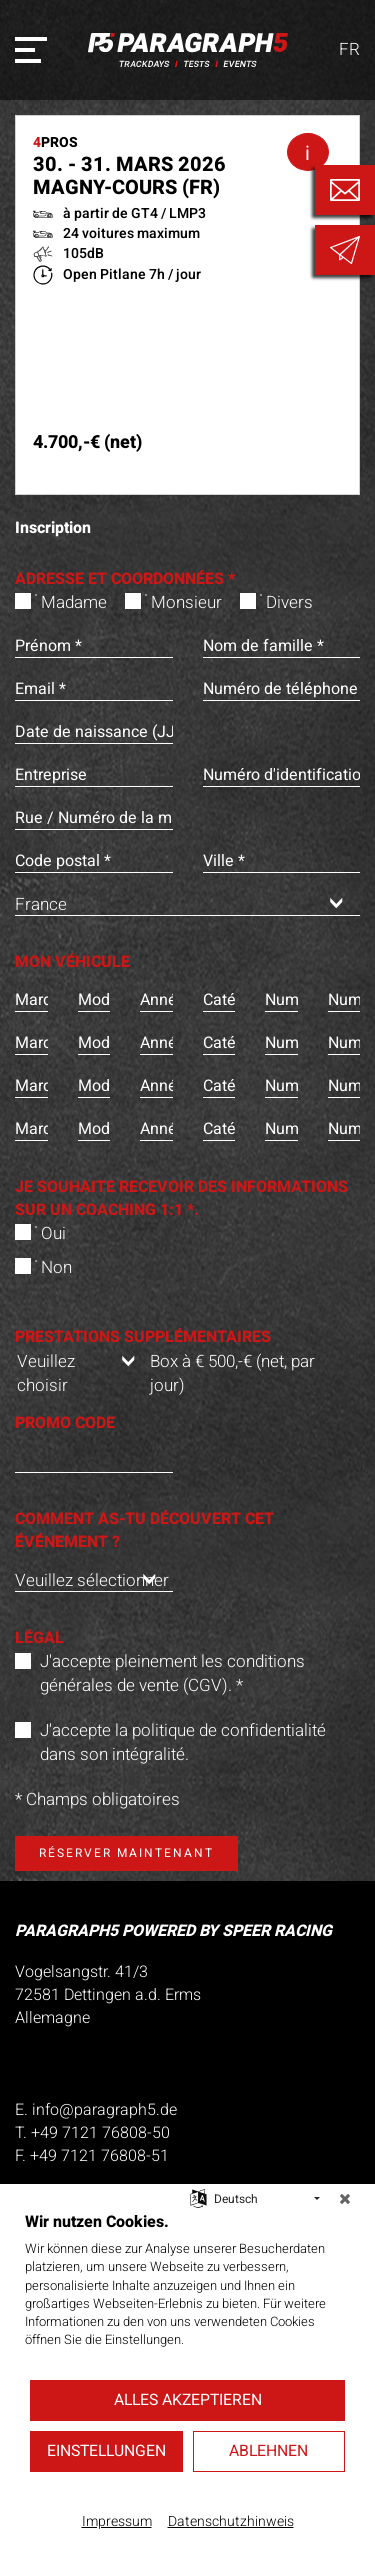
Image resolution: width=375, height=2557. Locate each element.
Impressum (117, 2522)
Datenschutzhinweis (231, 2522)
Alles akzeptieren (188, 2400)
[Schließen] (345, 2199)
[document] (187, 2294)
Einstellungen (106, 2451)
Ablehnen (268, 2451)
